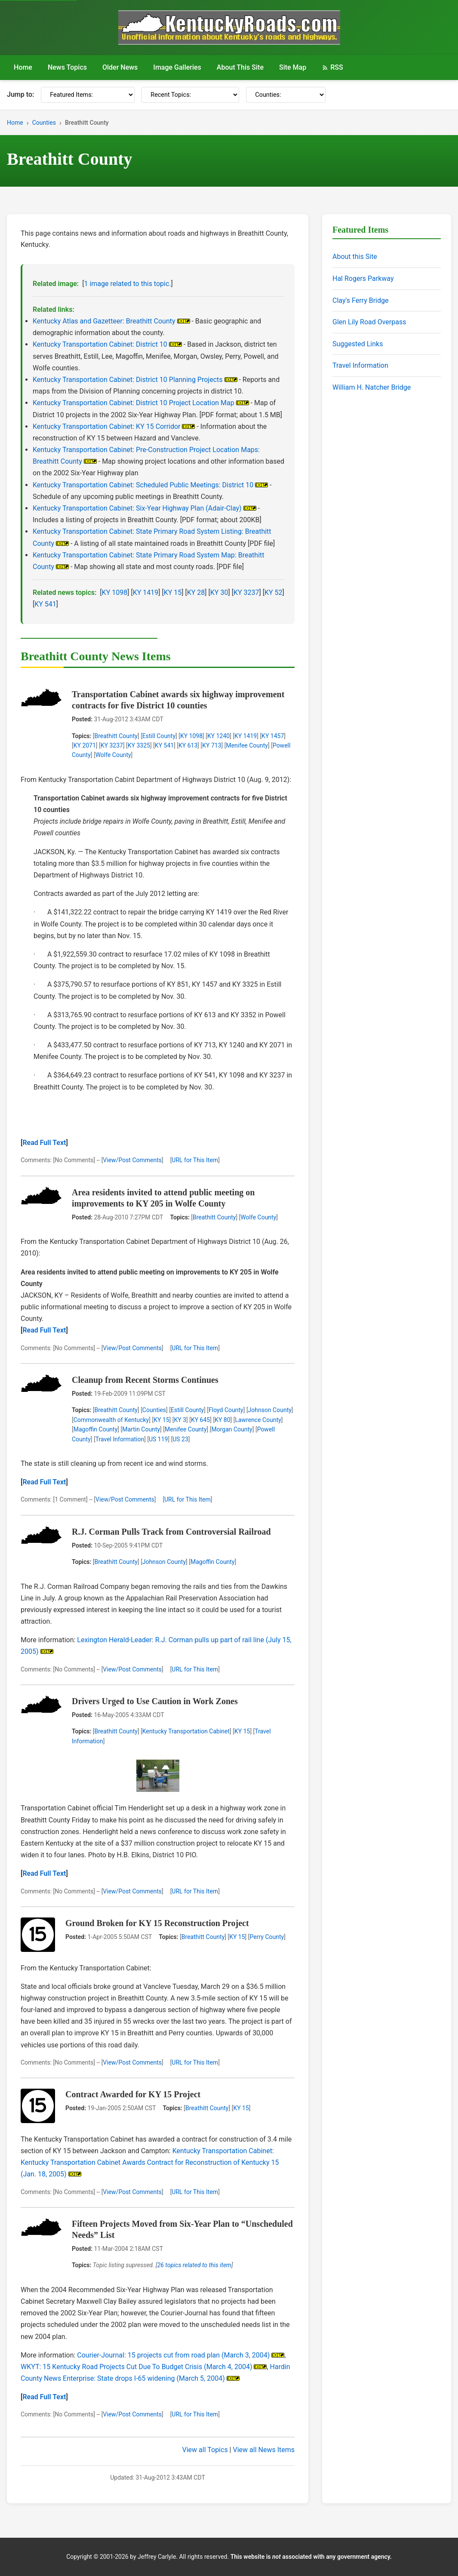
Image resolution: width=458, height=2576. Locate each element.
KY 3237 (246, 592)
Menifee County (247, 745)
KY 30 (219, 592)
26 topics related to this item (194, 2265)
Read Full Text (44, 1143)
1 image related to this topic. (127, 284)
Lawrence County (258, 1419)
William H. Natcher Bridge (371, 387)
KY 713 (211, 745)
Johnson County (270, 1409)
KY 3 (180, 1419)
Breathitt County (115, 735)
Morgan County (231, 1429)
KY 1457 (272, 735)
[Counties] (286, 95)
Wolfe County (113, 754)
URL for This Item (195, 1160)
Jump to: (20, 94)
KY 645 (200, 1419)
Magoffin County (96, 1429)
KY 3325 (139, 745)
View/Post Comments (132, 1160)
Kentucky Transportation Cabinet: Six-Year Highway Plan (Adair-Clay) (137, 508)
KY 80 (222, 1419)
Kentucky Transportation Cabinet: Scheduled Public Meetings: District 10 (143, 485)
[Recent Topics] (190, 95)
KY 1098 (115, 592)
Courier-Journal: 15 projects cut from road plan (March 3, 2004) (173, 2355)
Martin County (141, 1429)
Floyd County (226, 1409)
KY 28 (196, 592)
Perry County (267, 1936)
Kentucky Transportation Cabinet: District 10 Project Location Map (133, 403)
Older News (120, 67)
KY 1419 (146, 592)
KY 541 (45, 604)
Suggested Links (357, 344)
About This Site (240, 67)
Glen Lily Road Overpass (369, 322)
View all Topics (205, 2450)
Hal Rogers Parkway (363, 278)
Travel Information (119, 1439)
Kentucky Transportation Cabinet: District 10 (100, 344)
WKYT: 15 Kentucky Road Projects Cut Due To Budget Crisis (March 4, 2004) (136, 2367)
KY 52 (273, 592)
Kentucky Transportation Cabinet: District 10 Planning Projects (128, 379)
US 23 (180, 1439)
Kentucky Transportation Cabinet (186, 1731)
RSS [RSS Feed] (332, 67)
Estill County (158, 735)
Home (23, 67)
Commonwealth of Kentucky (111, 1419)
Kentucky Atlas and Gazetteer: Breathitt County (104, 321)
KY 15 (173, 592)
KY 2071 (85, 745)
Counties (44, 122)
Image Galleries (177, 67)
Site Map (292, 67)
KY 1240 (218, 735)
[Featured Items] (88, 95)
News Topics (67, 67)
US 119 (158, 1439)
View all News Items (264, 2450)
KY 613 (187, 745)
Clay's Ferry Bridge (360, 300)
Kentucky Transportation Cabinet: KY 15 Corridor (107, 426)
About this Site (354, 256)
